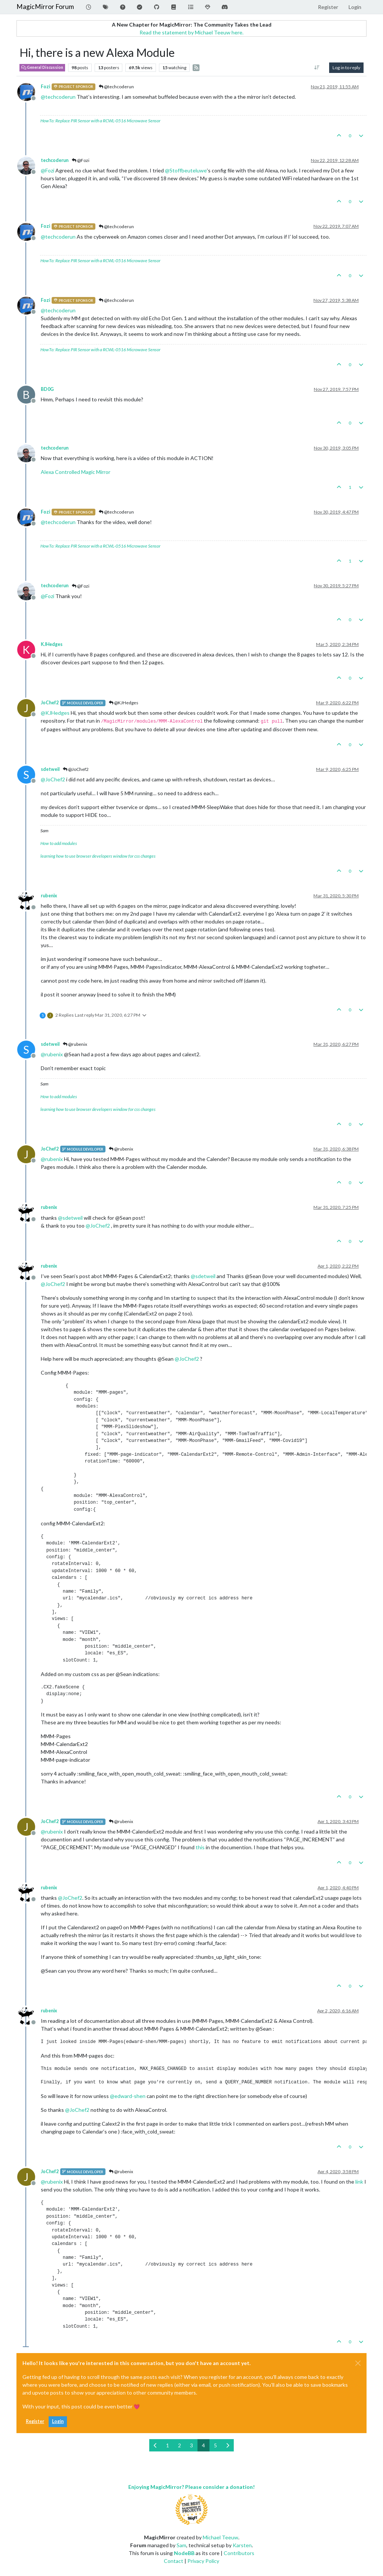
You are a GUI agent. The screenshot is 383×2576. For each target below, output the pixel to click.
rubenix (49, 895)
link (359, 2181)
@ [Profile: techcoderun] (58, 97)
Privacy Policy (203, 2561)
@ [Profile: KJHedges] (55, 713)
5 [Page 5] (215, 2445)
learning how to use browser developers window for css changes (98, 856)
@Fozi (80, 160)
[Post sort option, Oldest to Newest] (317, 67)
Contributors (239, 2553)
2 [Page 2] (179, 2445)
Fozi (45, 86)
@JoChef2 (76, 769)
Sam (181, 2545)
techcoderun (54, 160)
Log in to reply (346, 67)
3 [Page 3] (191, 2445)
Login (58, 2421)
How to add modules (58, 843)
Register (35, 2421)
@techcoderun (116, 86)
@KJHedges (123, 702)
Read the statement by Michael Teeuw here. (191, 32)
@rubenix (75, 1044)
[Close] (358, 2363)
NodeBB (184, 2553)
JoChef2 (50, 702)
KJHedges (51, 644)
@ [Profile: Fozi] (47, 170)
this (200, 1847)
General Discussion (42, 67)
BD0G (47, 389)
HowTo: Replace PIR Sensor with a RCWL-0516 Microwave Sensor (100, 120)
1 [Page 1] (167, 2445)
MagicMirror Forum (45, 6)
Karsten (242, 2545)
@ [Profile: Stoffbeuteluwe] (186, 170)
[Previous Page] (155, 2445)
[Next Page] (227, 2445)
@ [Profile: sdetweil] (70, 1218)
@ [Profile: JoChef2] (53, 779)
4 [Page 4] (203, 2445)
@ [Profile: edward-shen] (127, 2096)
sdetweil (50, 769)
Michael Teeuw (220, 2537)
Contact (173, 2561)
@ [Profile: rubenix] (52, 1054)
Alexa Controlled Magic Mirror (75, 472)
